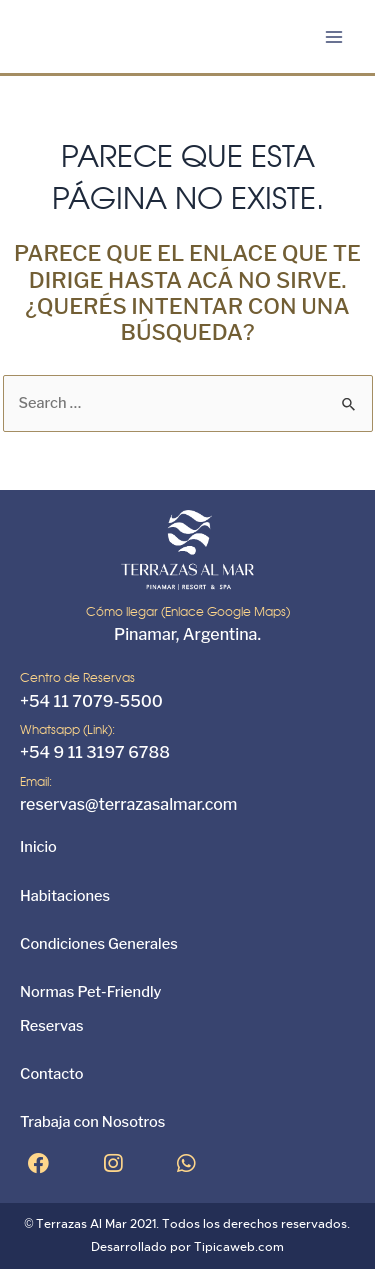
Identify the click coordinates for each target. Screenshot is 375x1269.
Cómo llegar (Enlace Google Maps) (188, 611)
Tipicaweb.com (239, 1247)
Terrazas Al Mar (81, 1224)
